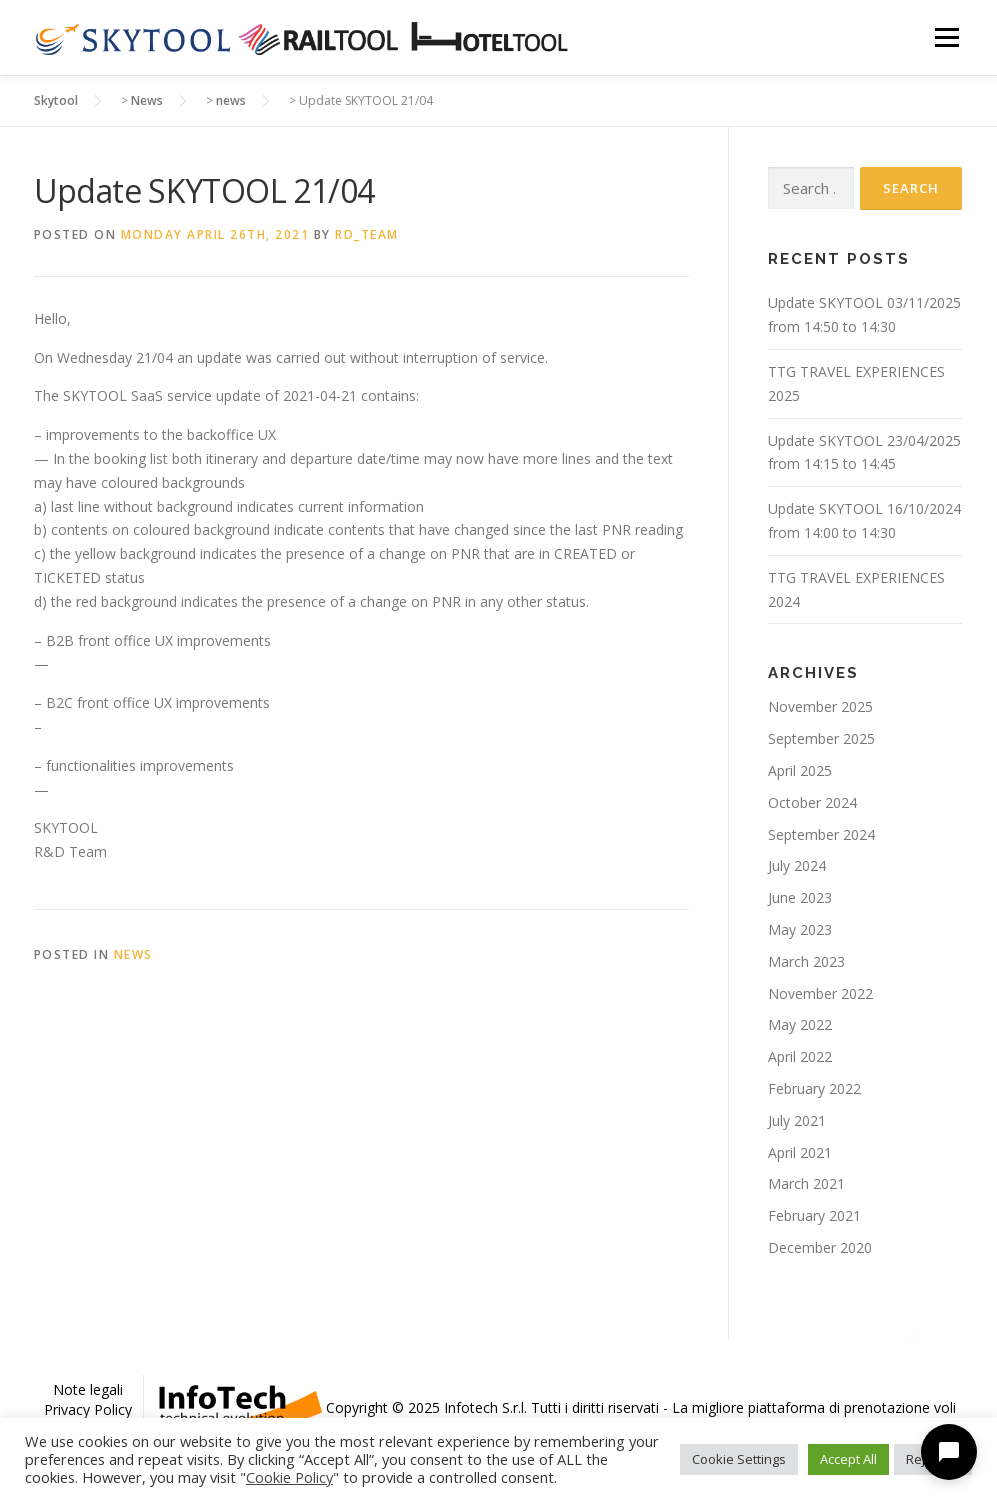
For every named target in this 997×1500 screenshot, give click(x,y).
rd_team (367, 234)
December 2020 (820, 1247)
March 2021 (806, 1183)
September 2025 (821, 738)
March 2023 (806, 961)
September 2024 (821, 834)
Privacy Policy (88, 1409)
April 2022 (800, 1056)
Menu (946, 37)
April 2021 (800, 1152)
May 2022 (800, 1024)
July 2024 (797, 865)
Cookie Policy (289, 1477)
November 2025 (820, 706)
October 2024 (812, 802)
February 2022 (814, 1088)
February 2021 (814, 1215)
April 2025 (800, 770)
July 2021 (797, 1120)
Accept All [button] (848, 1459)
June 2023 (800, 897)
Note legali (88, 1389)
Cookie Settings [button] (739, 1459)
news (133, 954)
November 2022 (820, 993)
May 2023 (800, 929)
